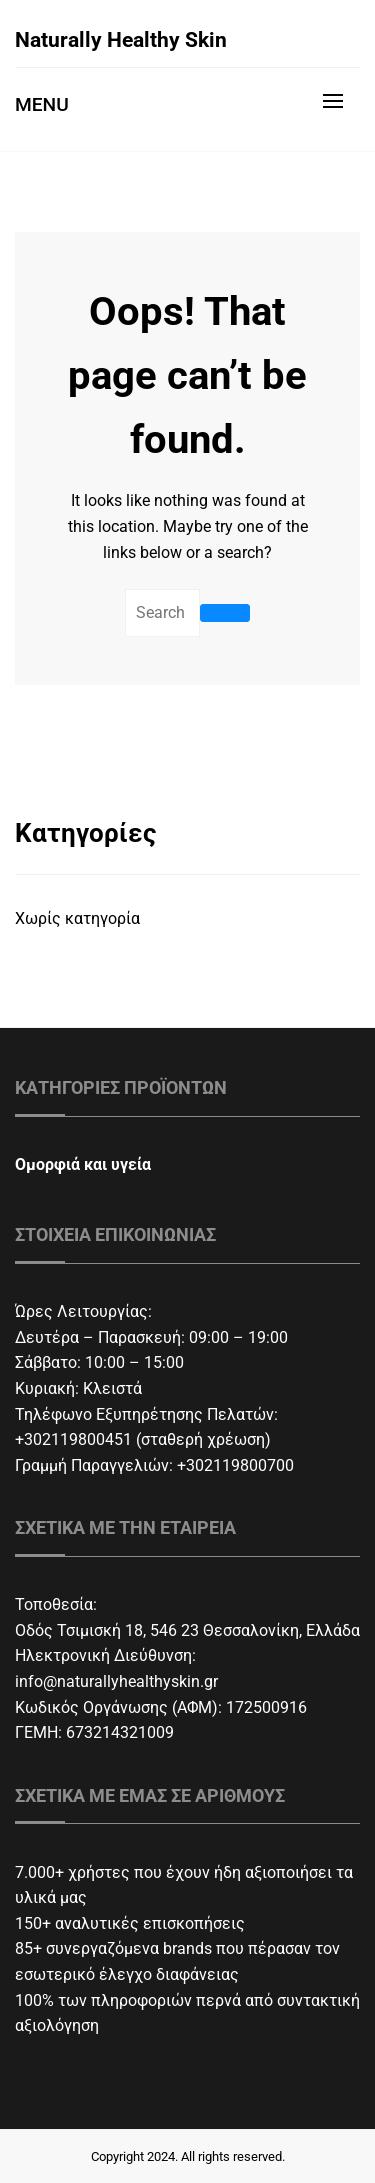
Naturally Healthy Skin (121, 40)
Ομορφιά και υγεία (83, 1164)
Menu (42, 104)
